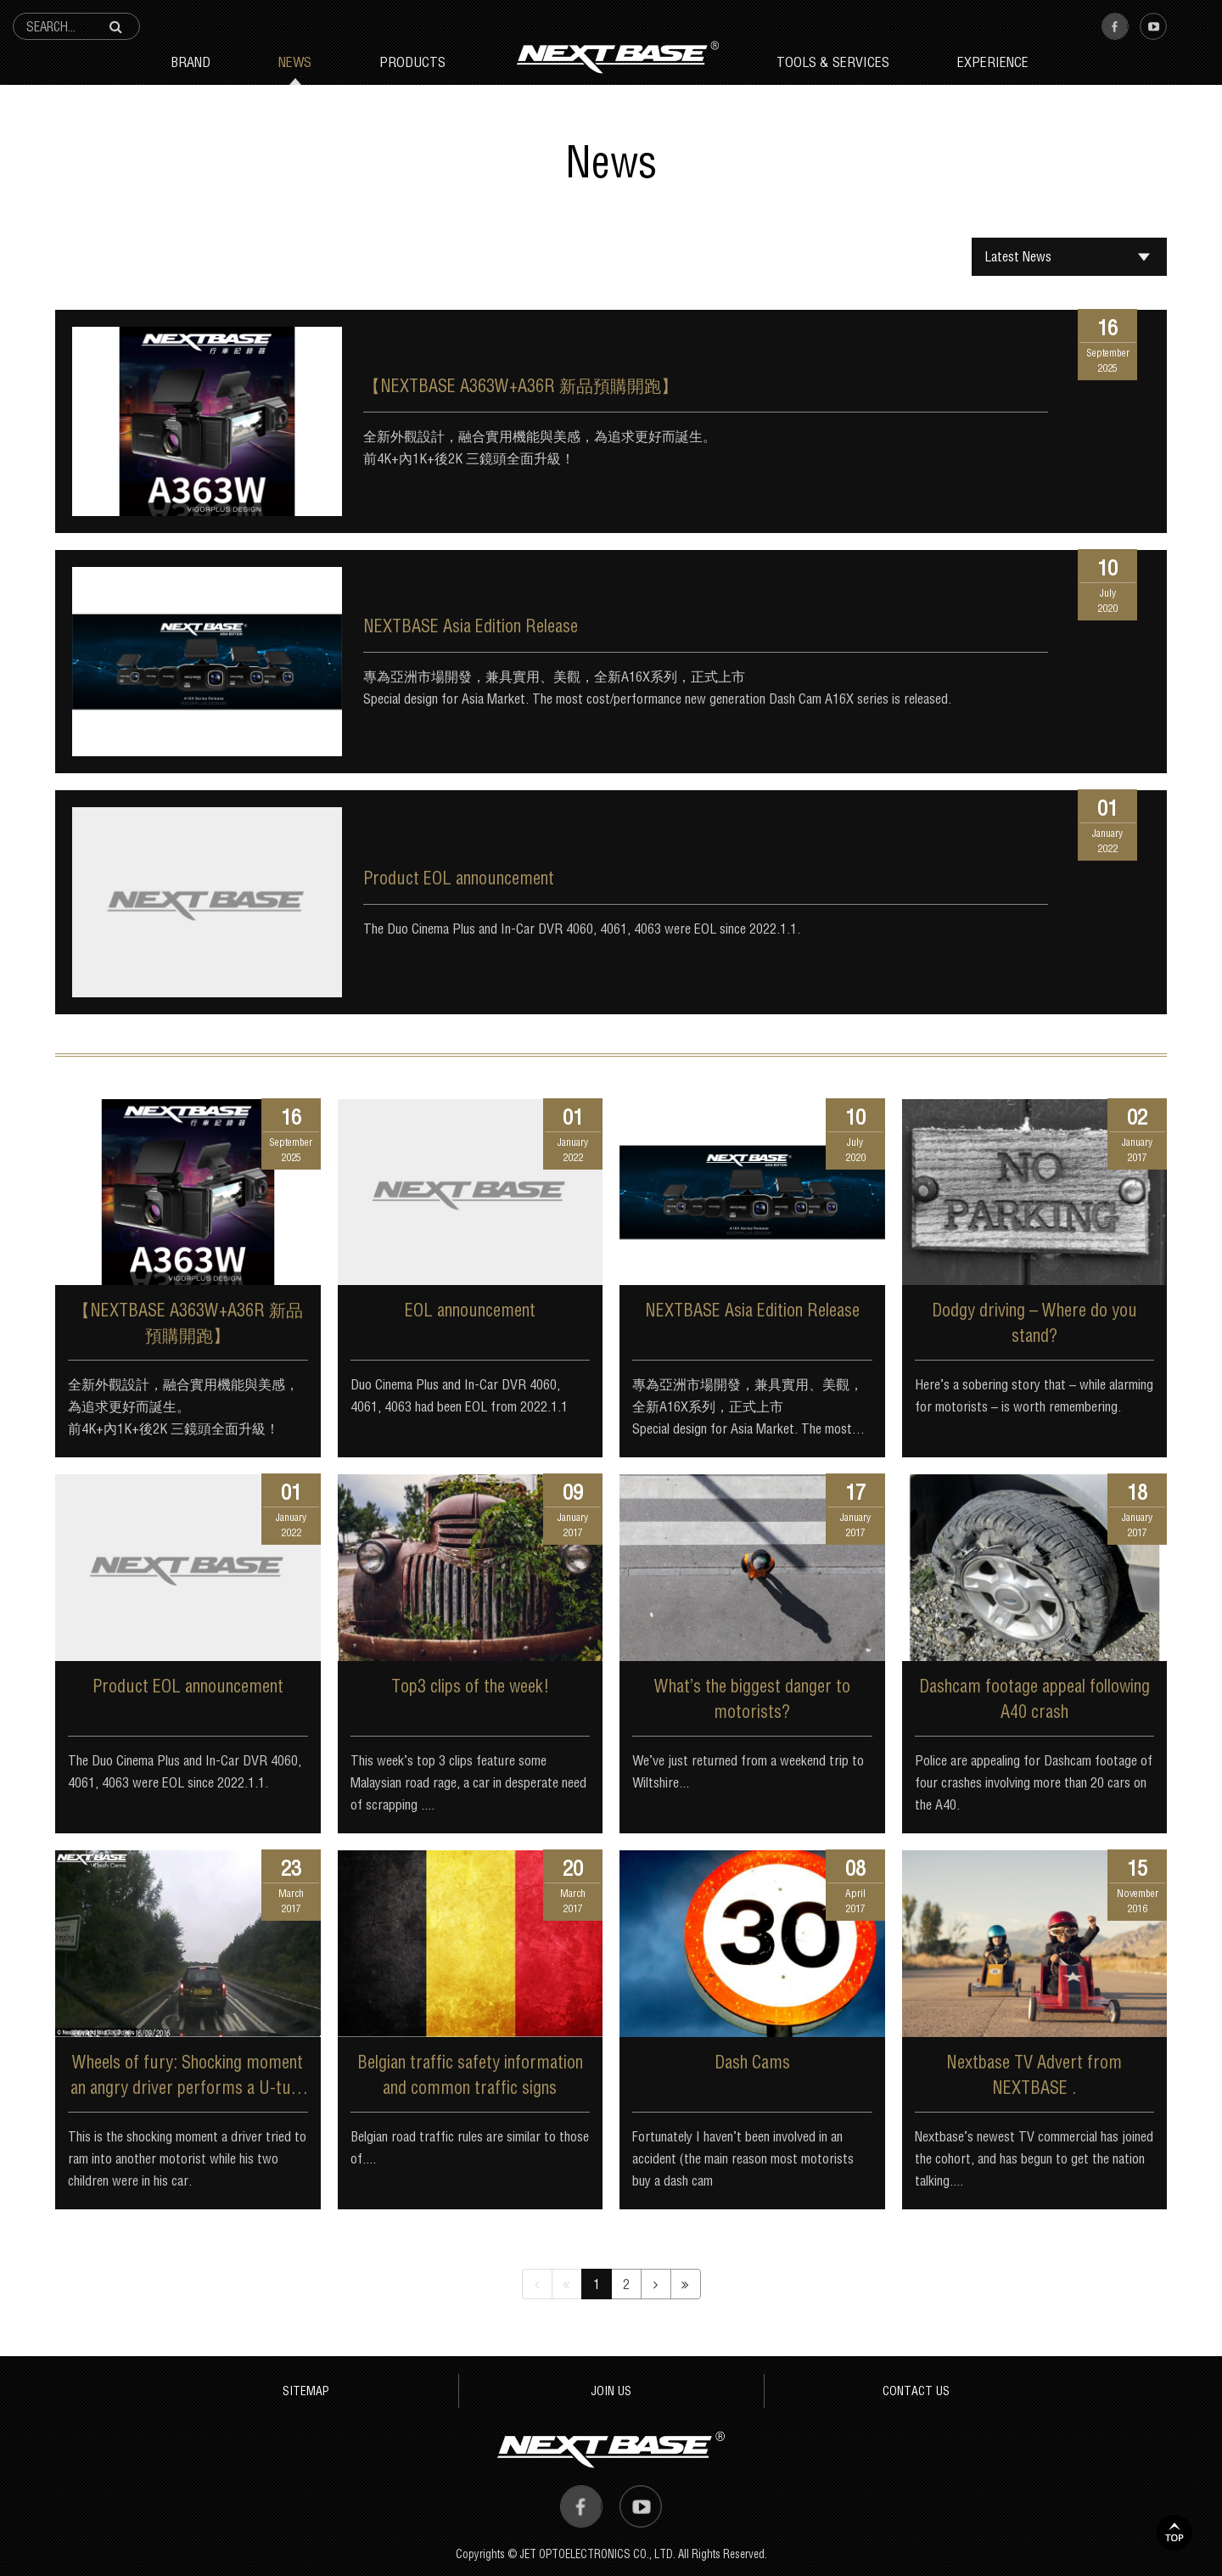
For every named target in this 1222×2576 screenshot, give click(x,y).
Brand (190, 61)
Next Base (618, 57)
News (294, 61)
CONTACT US (916, 2390)
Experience (993, 61)
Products (412, 61)
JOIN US (611, 2390)
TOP (1174, 2533)
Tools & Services (832, 61)
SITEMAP (305, 2390)
